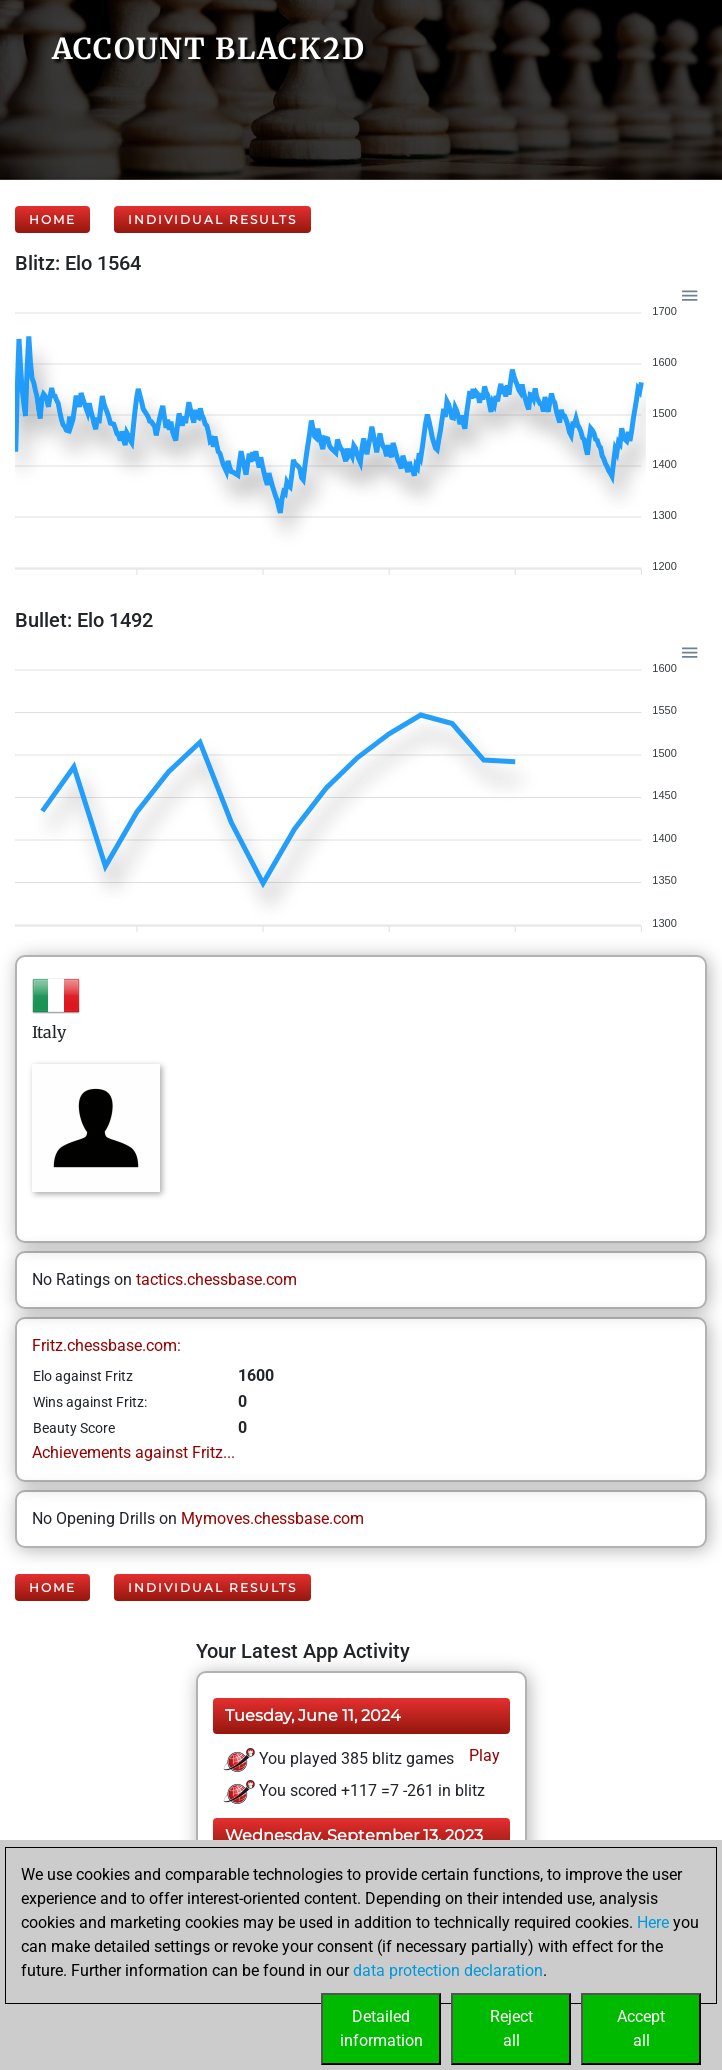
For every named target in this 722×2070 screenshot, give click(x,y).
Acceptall (641, 2028)
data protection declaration (448, 1970)
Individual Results (212, 219)
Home (52, 219)
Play (482, 1755)
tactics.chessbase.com (216, 1279)
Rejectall (511, 2028)
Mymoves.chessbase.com (272, 1518)
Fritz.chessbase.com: (106, 1345)
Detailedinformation (381, 2028)
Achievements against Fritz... (133, 1452)
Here (653, 1922)
